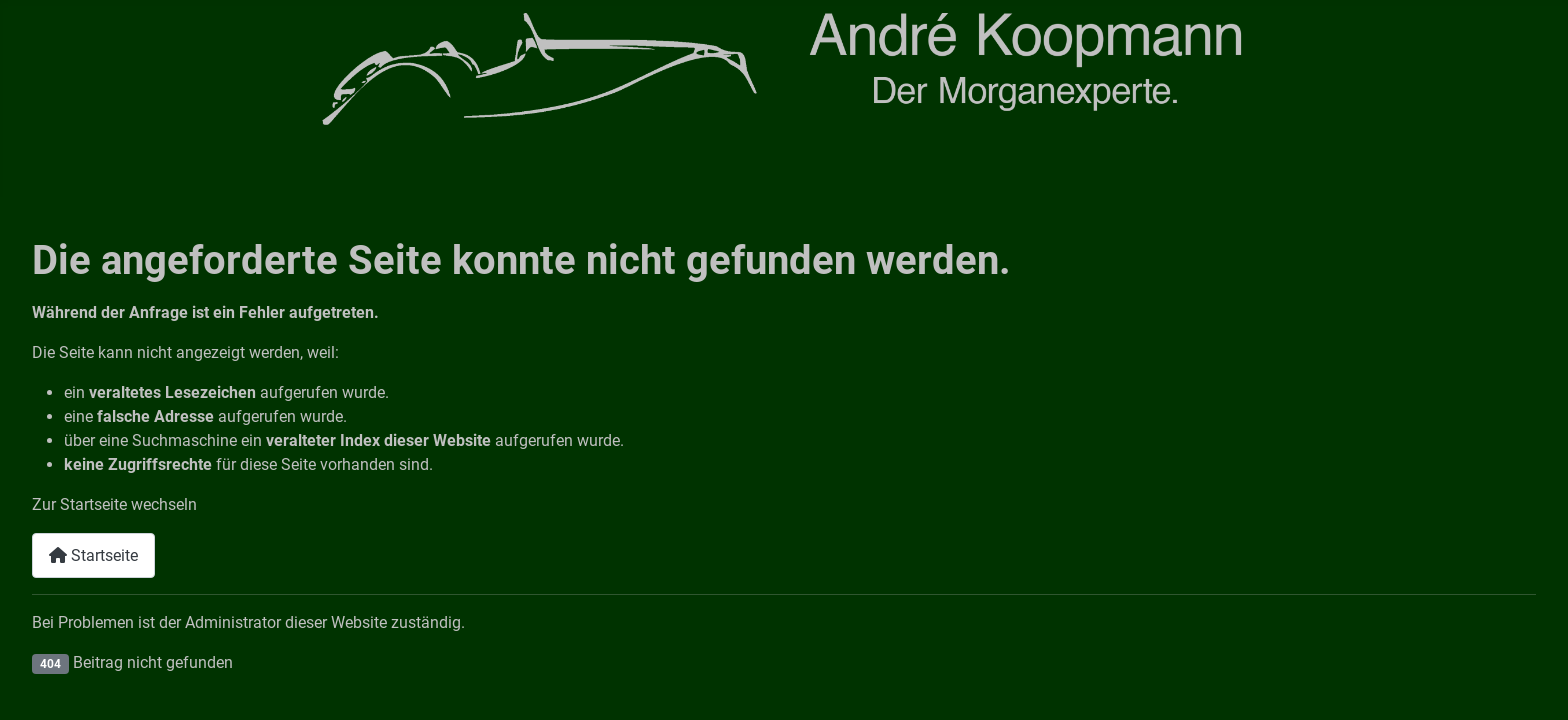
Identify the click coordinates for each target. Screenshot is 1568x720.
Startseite (93, 555)
